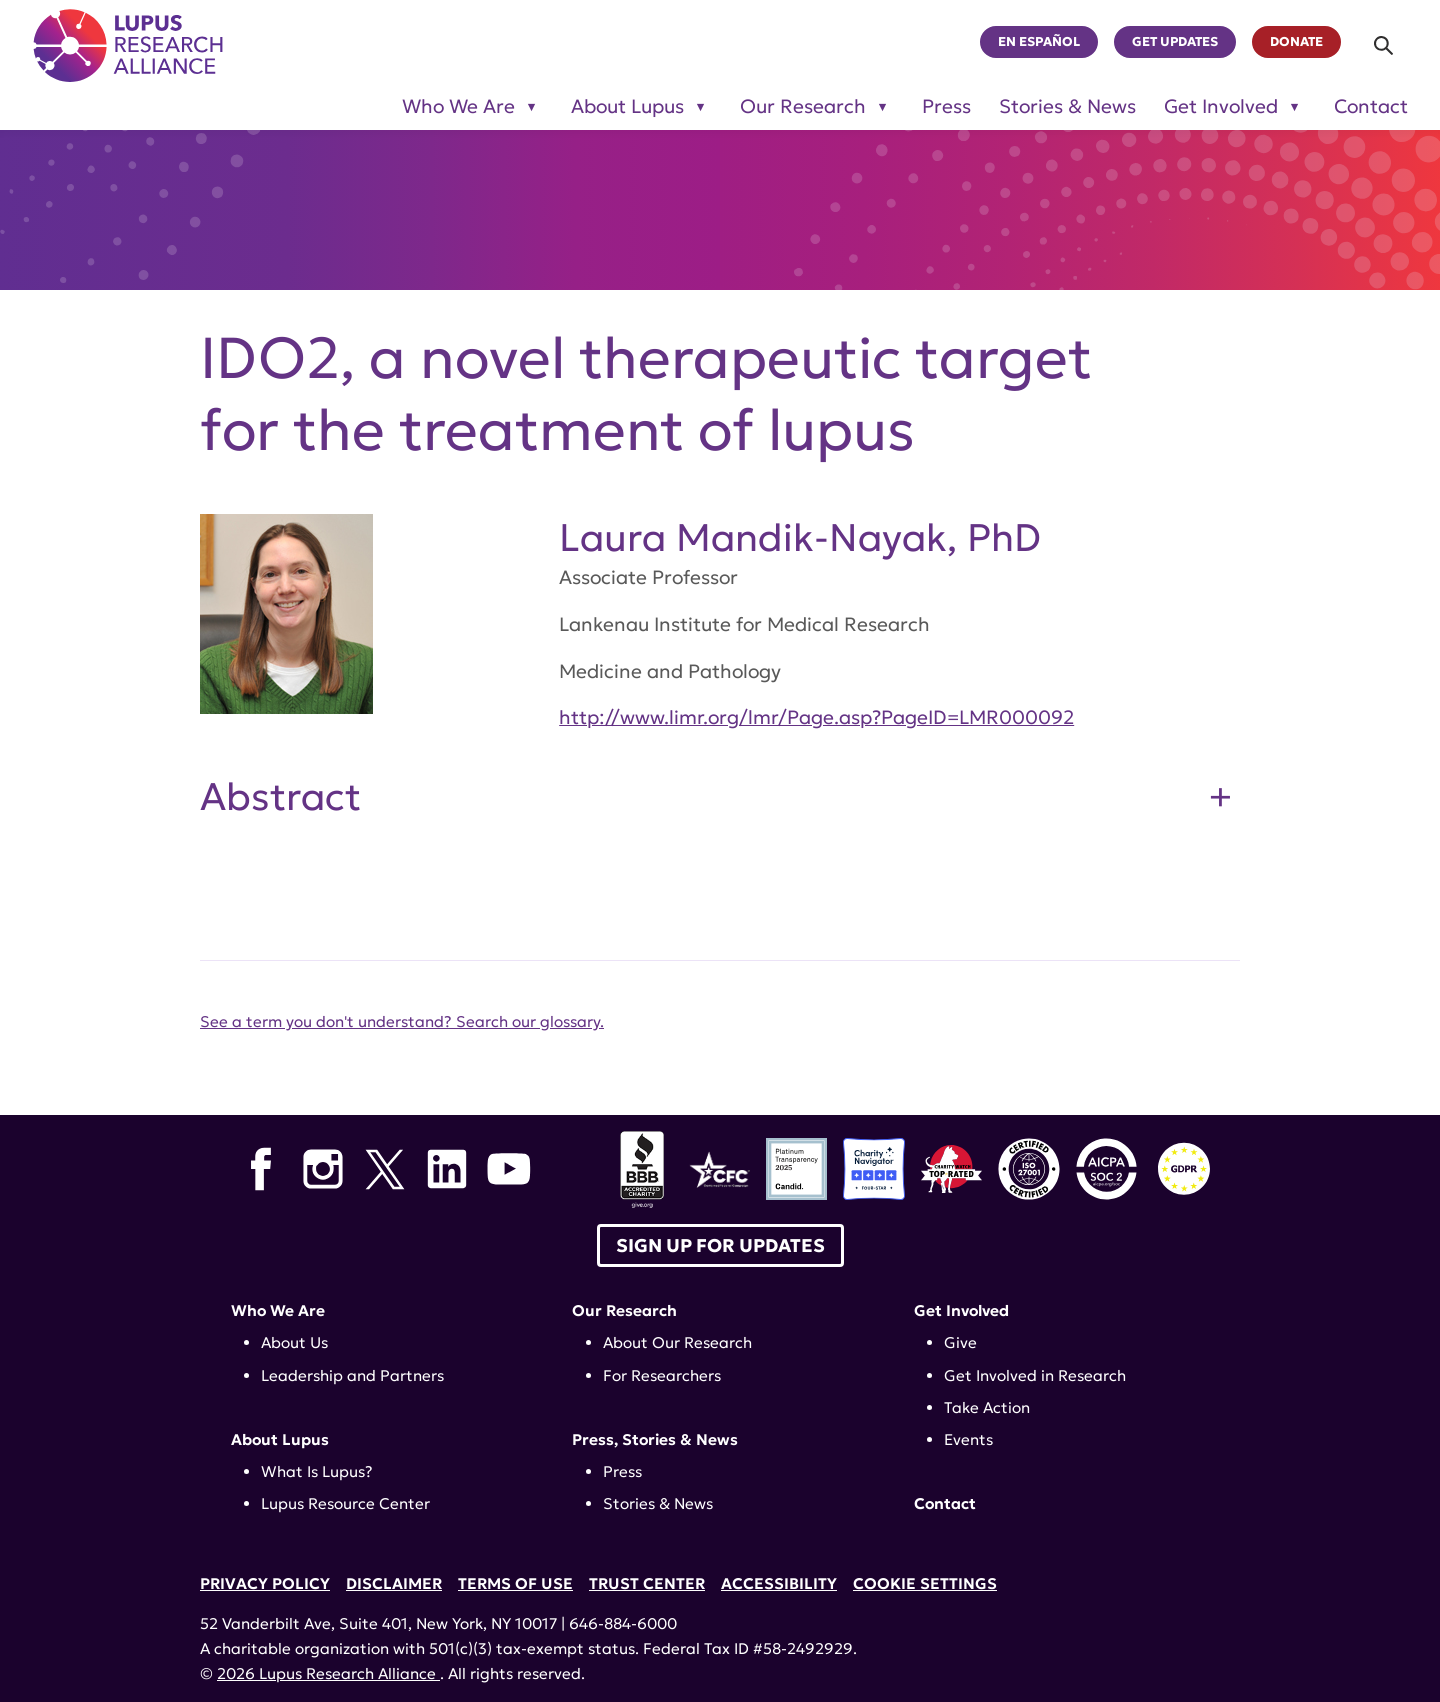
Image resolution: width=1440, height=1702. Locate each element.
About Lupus (280, 1439)
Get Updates (1175, 42)
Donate (1296, 42)
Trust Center (647, 1583)
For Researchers (662, 1375)
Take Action (987, 1407)
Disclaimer (394, 1583)
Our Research (624, 1310)
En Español (1039, 42)
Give (960, 1342)
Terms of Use (515, 1583)
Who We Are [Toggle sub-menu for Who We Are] (458, 106)
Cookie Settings (925, 1583)
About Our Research (677, 1342)
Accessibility (779, 1583)
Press (946, 106)
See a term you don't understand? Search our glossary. (402, 1021)
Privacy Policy (265, 1583)
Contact (1371, 106)
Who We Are (278, 1310)
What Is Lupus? (317, 1471)
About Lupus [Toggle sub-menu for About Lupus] (627, 106)
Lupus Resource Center (345, 1503)
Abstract (280, 797)
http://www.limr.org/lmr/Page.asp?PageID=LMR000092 (816, 717)
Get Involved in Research (1035, 1375)
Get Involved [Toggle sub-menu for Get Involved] (1221, 106)
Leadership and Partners (352, 1375)
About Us (294, 1342)
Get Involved (961, 1310)
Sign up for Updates (720, 1245)
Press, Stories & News (655, 1439)
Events (968, 1439)
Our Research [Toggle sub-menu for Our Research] (803, 106)
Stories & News (1067, 106)
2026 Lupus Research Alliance (328, 1673)
